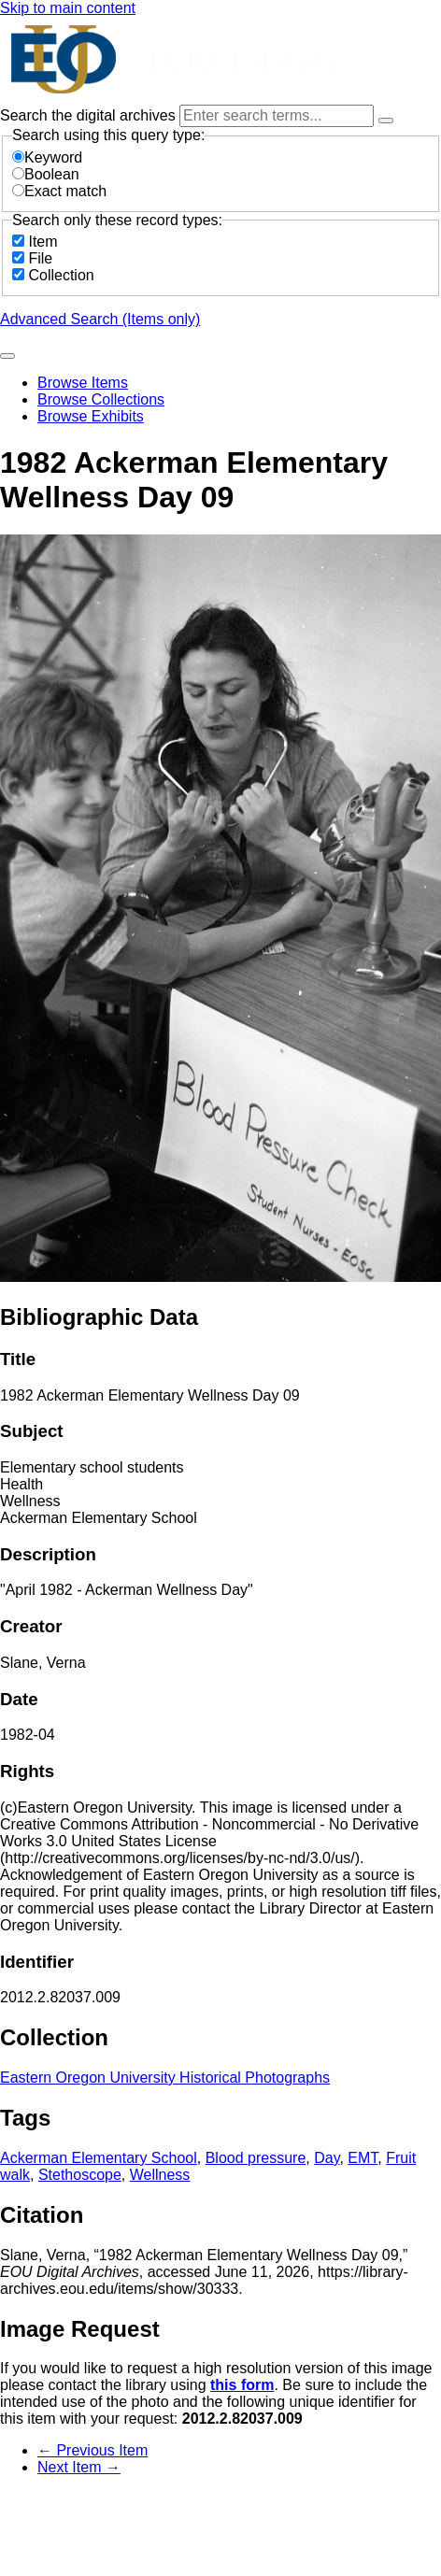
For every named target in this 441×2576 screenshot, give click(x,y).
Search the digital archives (89, 115)
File (40, 258)
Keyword (47, 157)
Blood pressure (256, 2158)
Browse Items (82, 383)
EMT (362, 2158)
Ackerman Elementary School (98, 2158)
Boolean (45, 174)
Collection (60, 275)
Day (326, 2158)
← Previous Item (92, 2450)
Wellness (160, 2175)
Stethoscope (79, 2175)
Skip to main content (67, 8)
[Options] (385, 120)
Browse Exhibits (90, 416)
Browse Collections (100, 399)
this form (242, 2385)
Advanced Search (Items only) (100, 319)
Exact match (59, 191)
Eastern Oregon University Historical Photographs (165, 2077)
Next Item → (79, 2467)
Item (42, 241)
